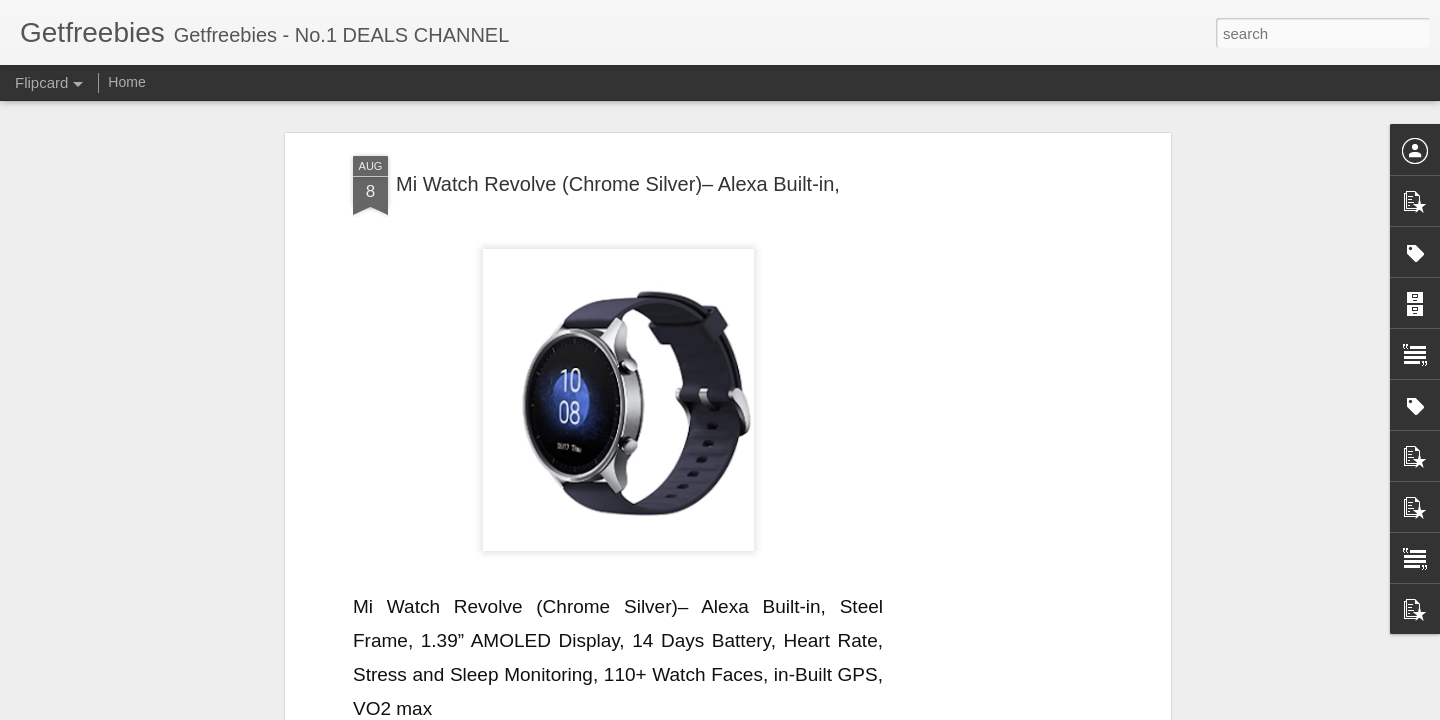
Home (126, 82)
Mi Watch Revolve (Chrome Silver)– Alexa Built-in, (618, 184)
